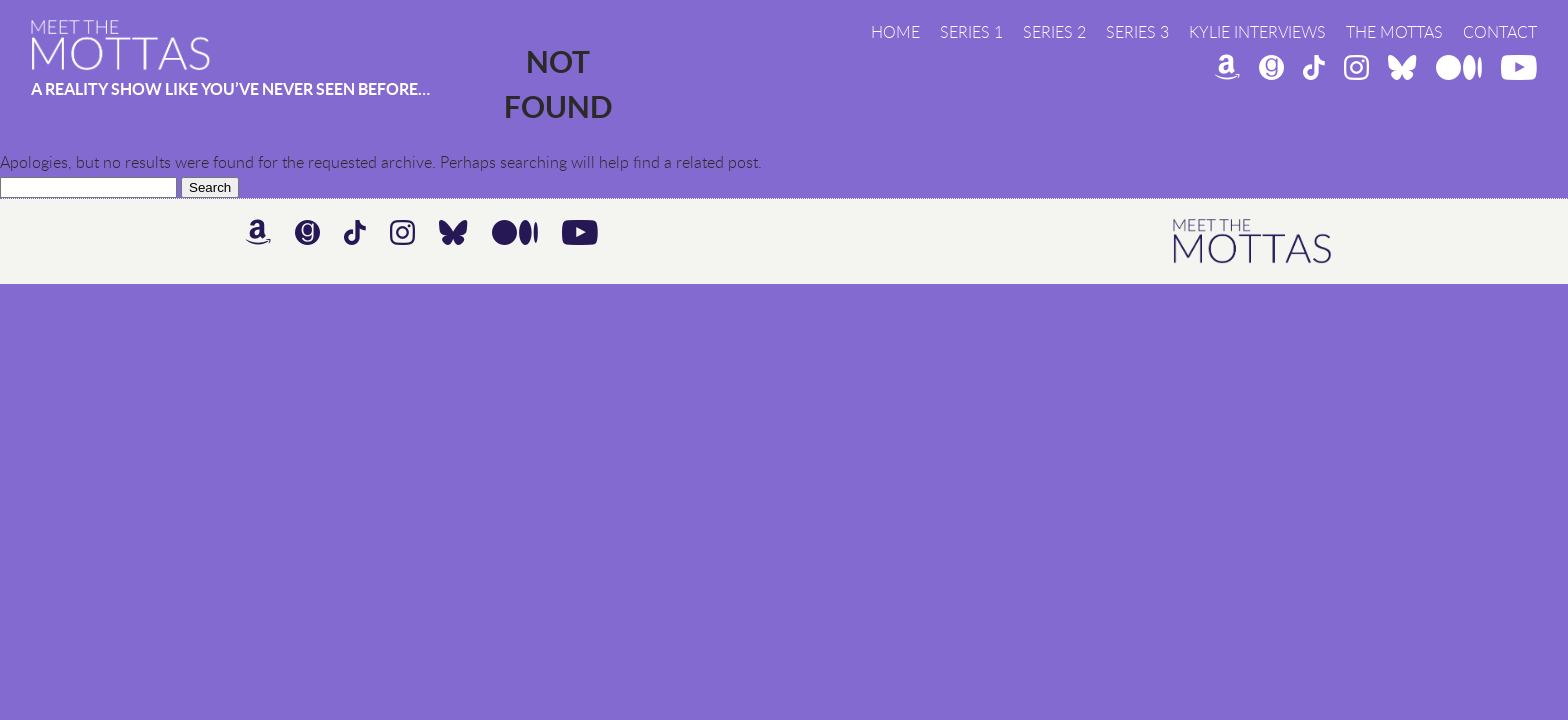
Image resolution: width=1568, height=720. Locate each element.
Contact (1500, 32)
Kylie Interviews (1257, 32)
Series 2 (1054, 32)
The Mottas (1394, 32)
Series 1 (971, 32)
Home (895, 32)
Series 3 (1137, 32)
